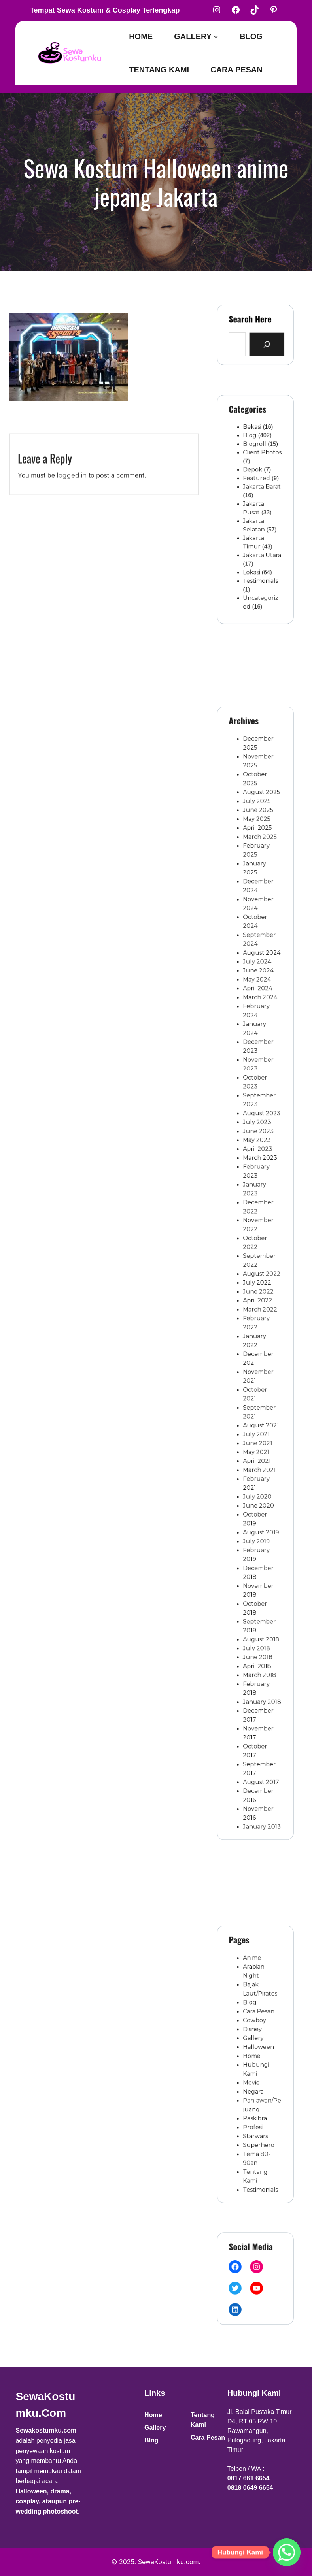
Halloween (258, 2052)
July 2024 (257, 1053)
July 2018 (256, 1537)
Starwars (256, 2114)
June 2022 (258, 1286)
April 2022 (257, 1292)
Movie (253, 2077)
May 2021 (256, 1399)
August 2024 (260, 1047)
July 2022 (257, 1280)
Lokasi (253, 553)
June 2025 (257, 946)
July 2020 (257, 1430)
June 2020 (258, 1436)
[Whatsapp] (287, 2552)
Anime (253, 1989)
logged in (72, 498)
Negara (254, 2083)
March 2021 (258, 1412)
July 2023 (257, 1167)
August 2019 (259, 1455)
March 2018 (258, 1556)
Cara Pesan (258, 2026)
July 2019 (256, 1462)
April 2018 (257, 1549)
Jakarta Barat (260, 493)
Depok (253, 481)
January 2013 (260, 1662)
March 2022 (259, 1298)
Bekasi (253, 450)
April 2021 (257, 1405)
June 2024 (258, 1059)
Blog (251, 456)
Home (253, 2058)
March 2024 (259, 1078)
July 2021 (256, 1386)
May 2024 (257, 1066)
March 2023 (259, 1191)
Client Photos (260, 469)
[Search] (263, 341)
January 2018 (260, 1575)
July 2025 (257, 940)
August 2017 (259, 1631)
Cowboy (255, 2033)
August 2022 (260, 1273)
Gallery (254, 2045)
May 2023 (257, 1179)
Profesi (254, 2108)
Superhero (258, 2121)
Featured (256, 487)
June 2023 (258, 1172)
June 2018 (257, 1543)
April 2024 (257, 1072)
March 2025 (258, 965)
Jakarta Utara (260, 541)
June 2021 (257, 1393)
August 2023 (260, 1160)
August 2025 (260, 934)
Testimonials (259, 559)
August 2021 (259, 1380)
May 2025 (256, 953)
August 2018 (259, 1531)
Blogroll (255, 463)
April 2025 (257, 959)
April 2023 (257, 1185)
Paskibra (255, 2102)
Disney (253, 2039)
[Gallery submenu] (216, 36)
